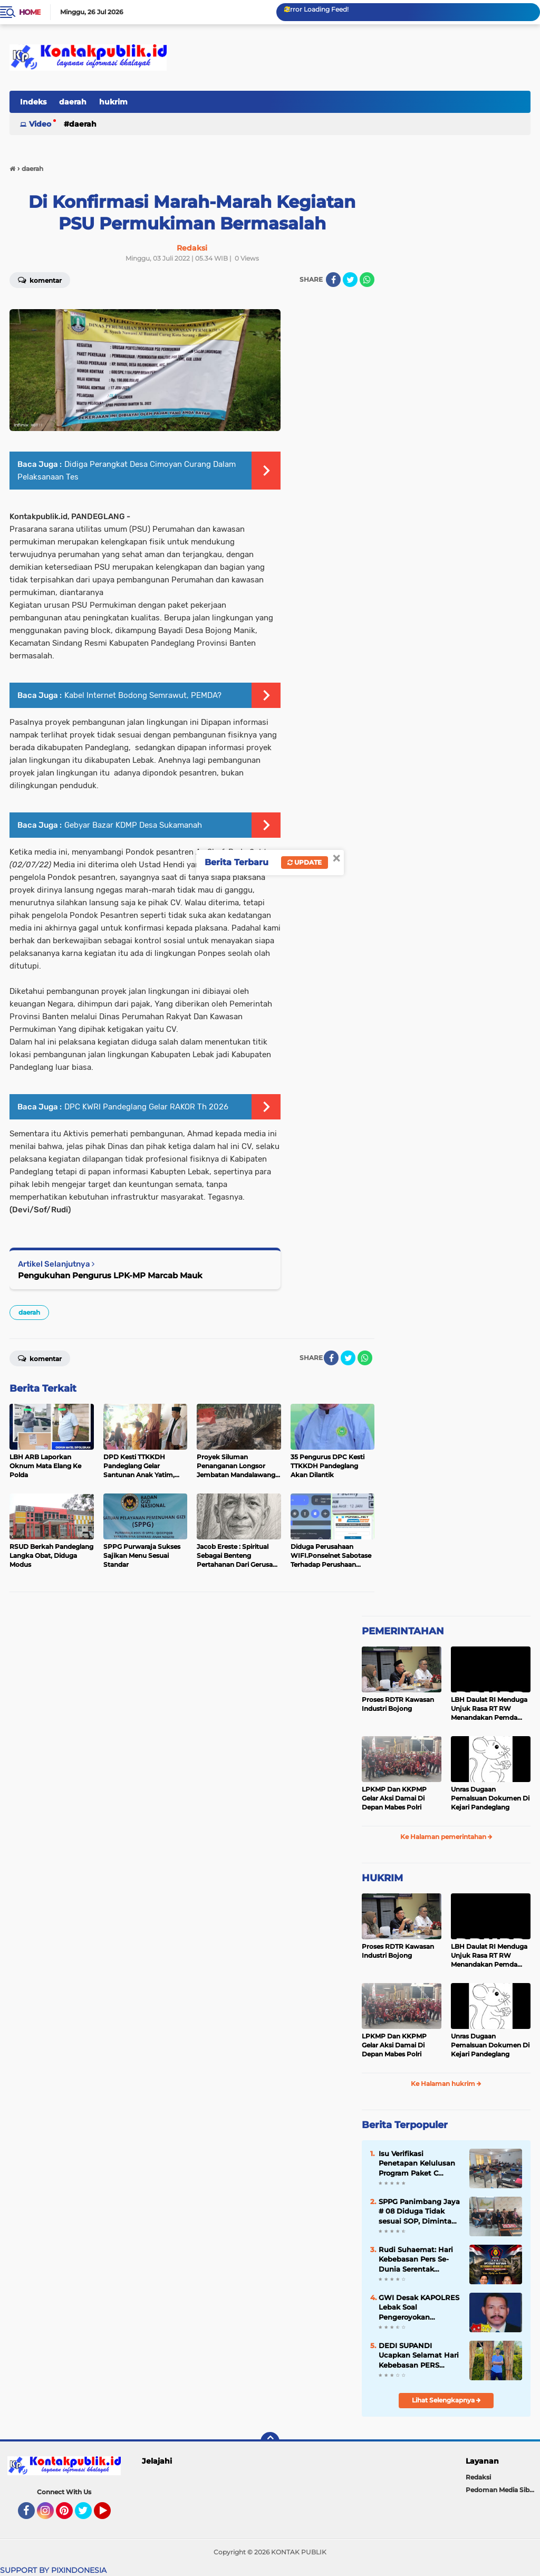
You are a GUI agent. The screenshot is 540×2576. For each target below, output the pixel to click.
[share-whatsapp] (367, 279)
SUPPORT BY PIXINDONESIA (53, 2570)
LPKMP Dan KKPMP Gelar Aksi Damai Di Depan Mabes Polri (394, 1798)
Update (304, 862)
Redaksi (478, 2477)
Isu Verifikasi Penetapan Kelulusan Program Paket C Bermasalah (417, 2163)
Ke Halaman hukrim (446, 2083)
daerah (72, 102)
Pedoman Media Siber (501, 2490)
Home (30, 12)
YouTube (110, 2515)
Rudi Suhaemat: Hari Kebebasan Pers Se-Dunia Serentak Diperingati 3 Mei (416, 2259)
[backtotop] (270, 2441)
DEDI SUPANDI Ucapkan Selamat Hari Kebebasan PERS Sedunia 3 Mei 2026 (419, 2355)
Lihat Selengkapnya (446, 2400)
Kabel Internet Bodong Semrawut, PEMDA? (142, 695)
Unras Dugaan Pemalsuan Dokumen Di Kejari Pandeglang (490, 1798)
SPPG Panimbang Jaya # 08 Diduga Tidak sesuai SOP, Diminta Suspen (419, 2211)
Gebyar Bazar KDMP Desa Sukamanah (133, 825)
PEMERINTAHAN (403, 1631)
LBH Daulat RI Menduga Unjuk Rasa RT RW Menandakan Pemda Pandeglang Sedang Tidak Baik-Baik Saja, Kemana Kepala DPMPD (489, 1709)
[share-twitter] (350, 279)
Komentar (40, 1358)
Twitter (88, 2515)
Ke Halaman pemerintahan (446, 1837)
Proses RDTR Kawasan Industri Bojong (398, 1704)
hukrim (113, 102)
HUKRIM (382, 1878)
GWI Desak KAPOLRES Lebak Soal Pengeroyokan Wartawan (419, 2307)
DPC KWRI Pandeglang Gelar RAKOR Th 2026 (146, 1107)
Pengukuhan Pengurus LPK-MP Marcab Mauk (110, 1275)
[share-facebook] (333, 279)
